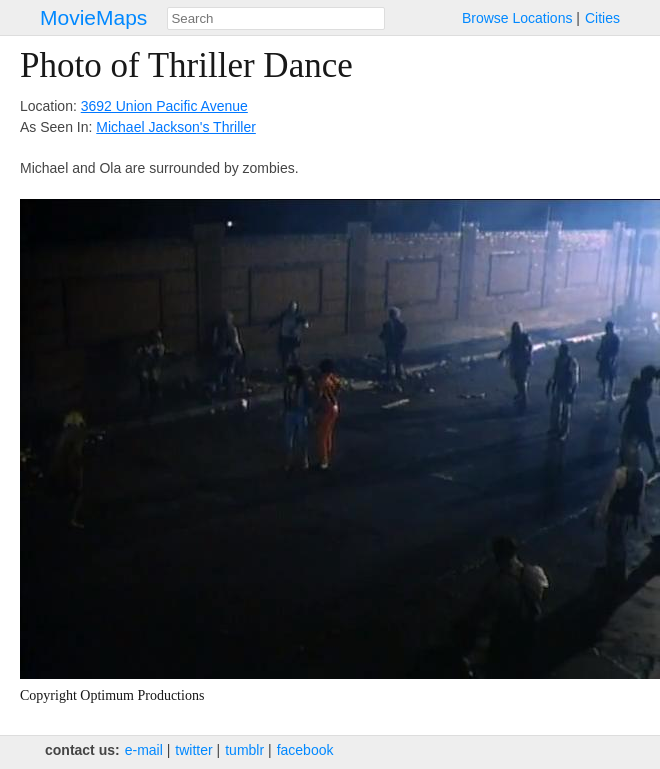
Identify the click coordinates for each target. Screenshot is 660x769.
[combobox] (276, 18)
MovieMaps (93, 17)
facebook (305, 750)
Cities (602, 18)
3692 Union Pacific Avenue (164, 106)
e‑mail (144, 750)
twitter (193, 750)
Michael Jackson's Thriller (176, 127)
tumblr (244, 750)
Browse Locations (517, 18)
